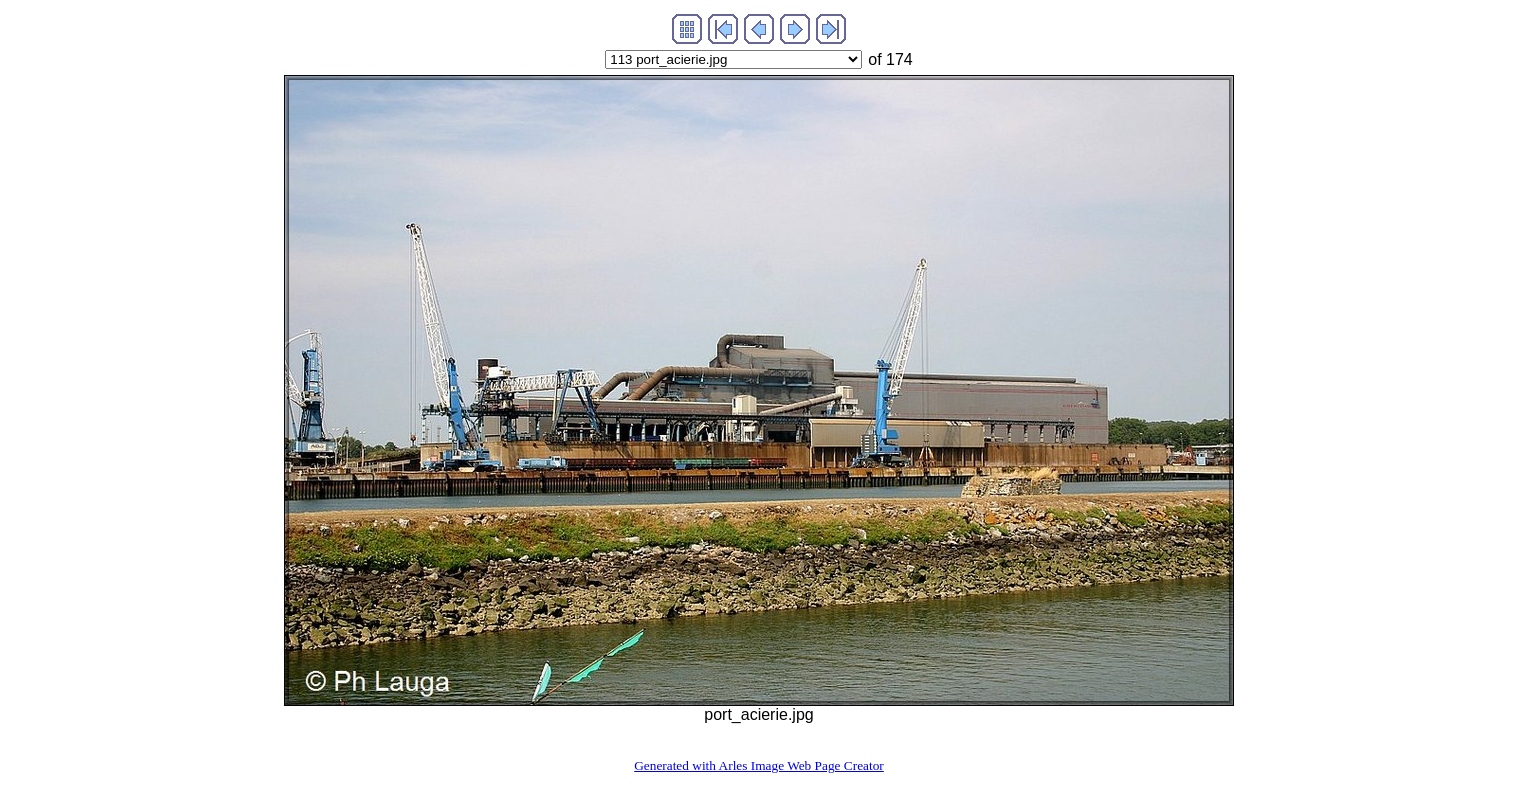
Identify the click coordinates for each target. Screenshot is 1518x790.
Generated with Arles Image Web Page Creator (759, 765)
